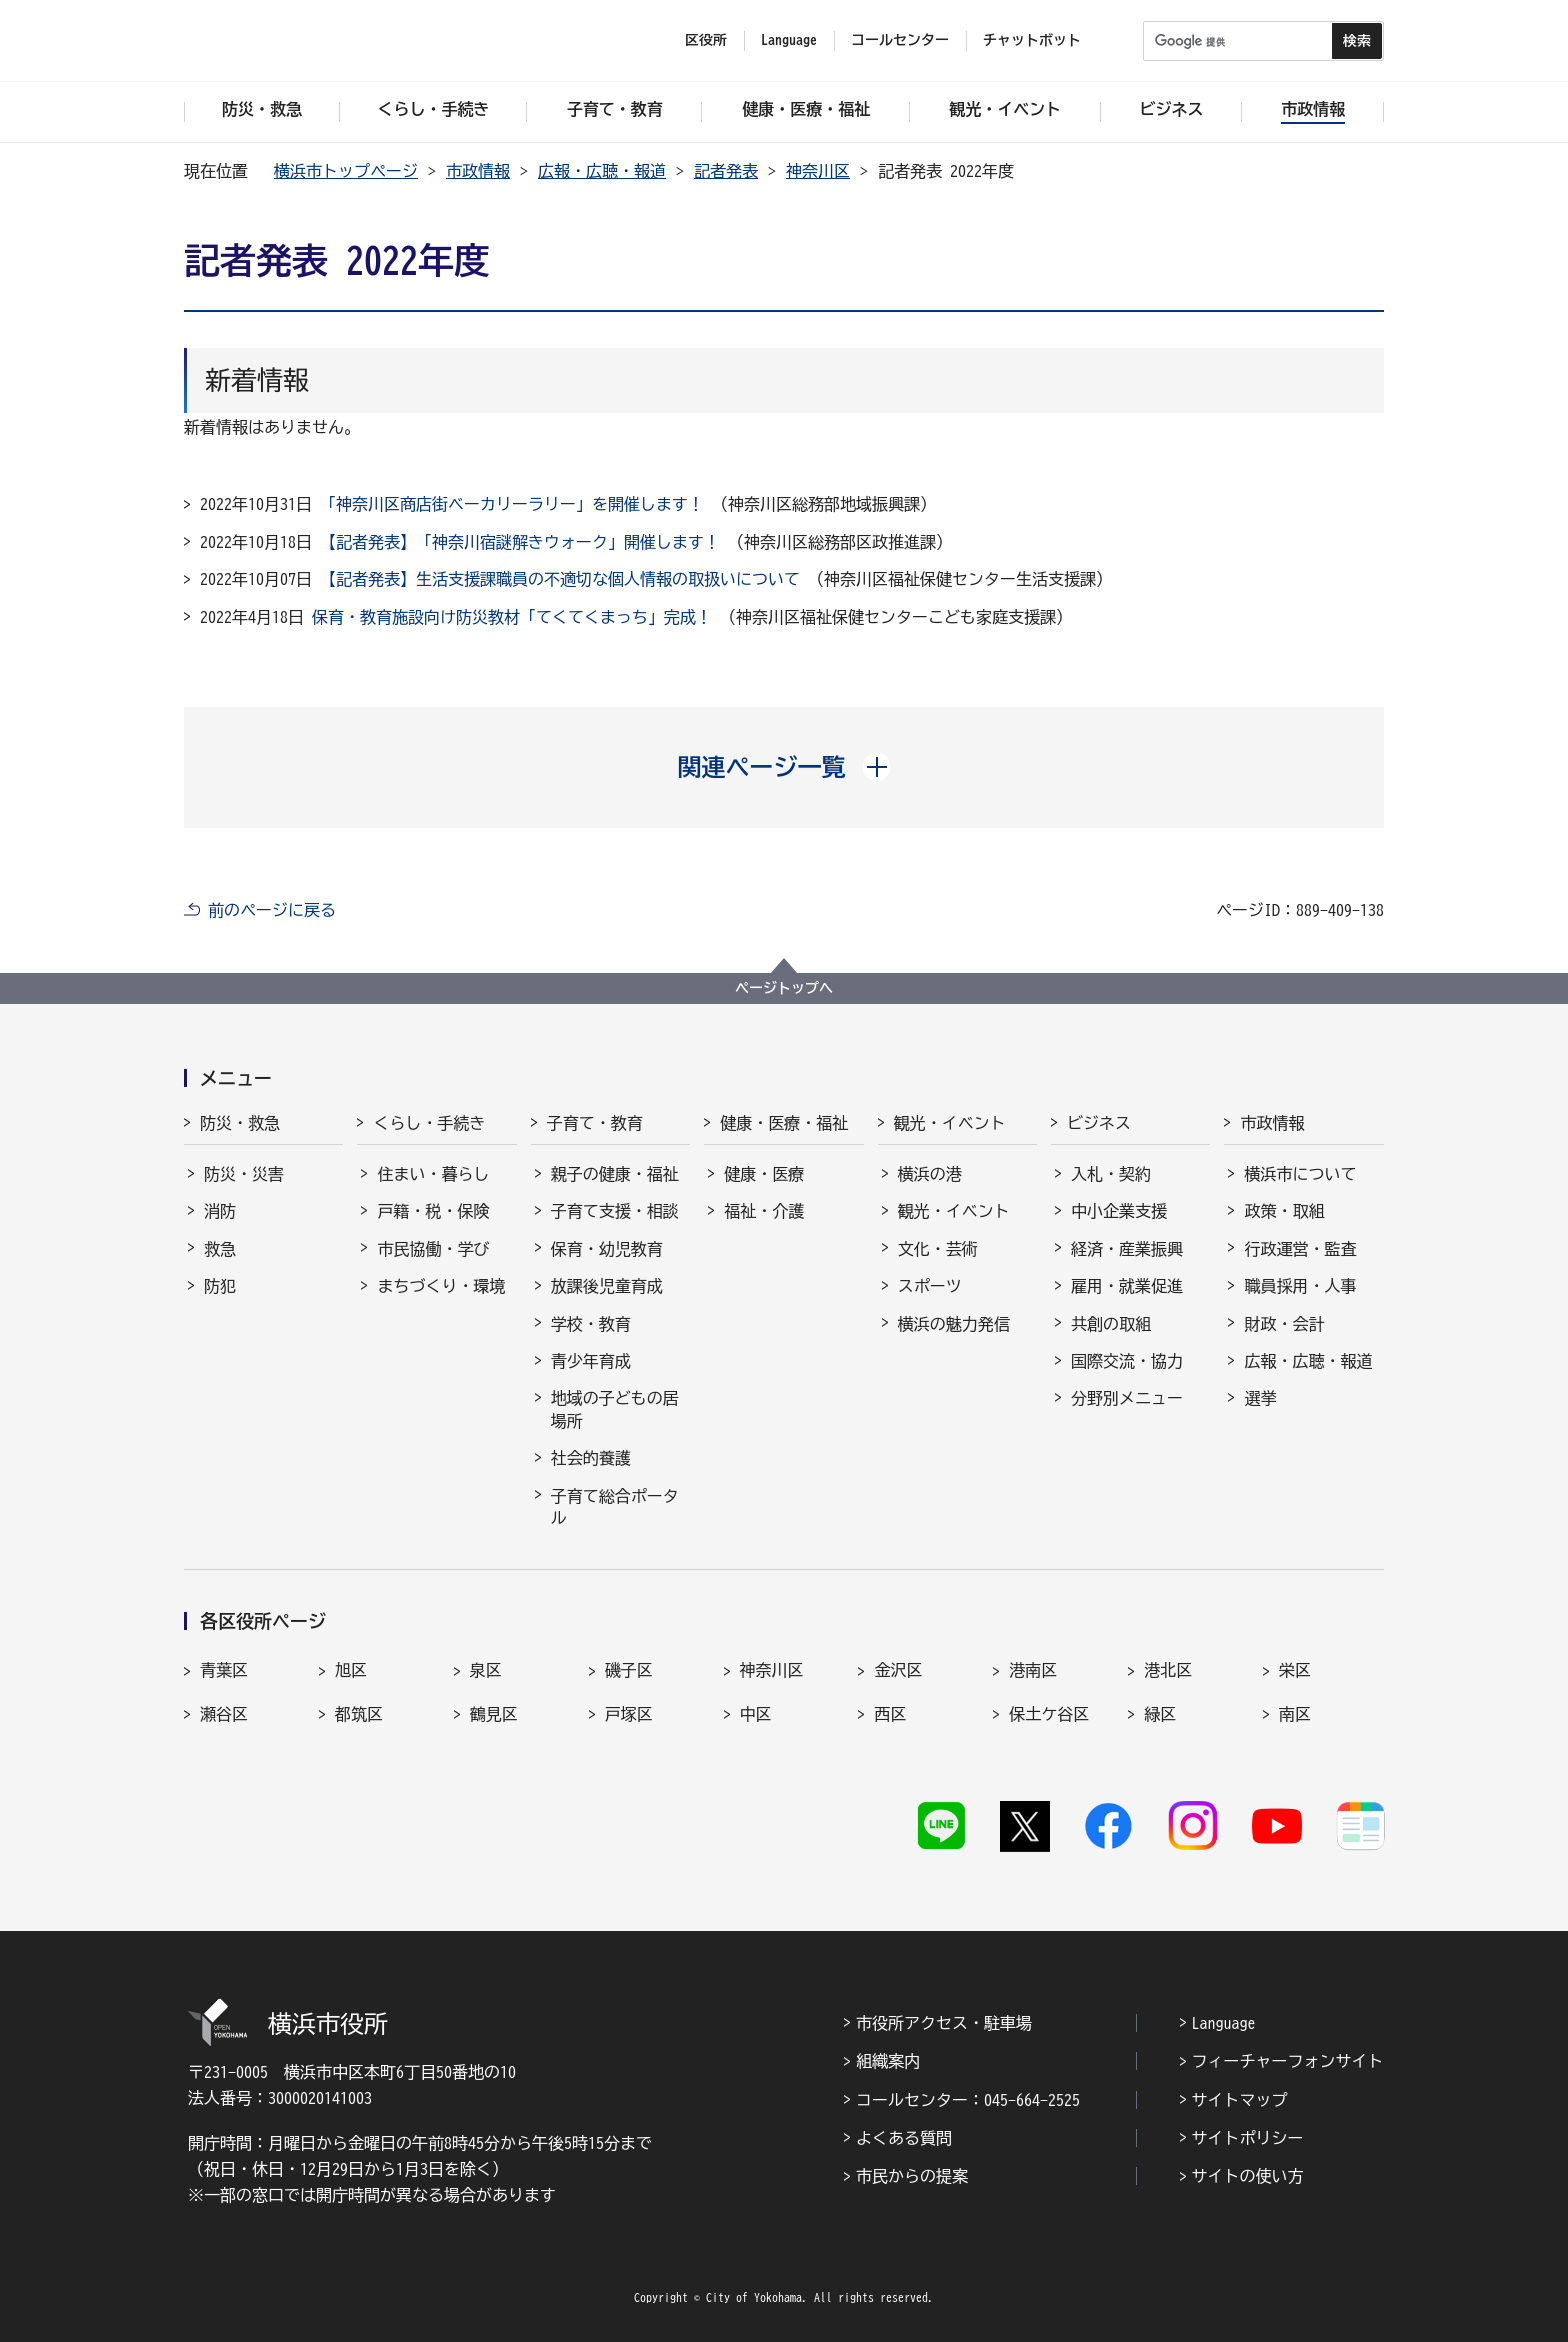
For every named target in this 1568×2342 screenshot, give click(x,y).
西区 (890, 1714)
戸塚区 (629, 1714)
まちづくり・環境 (441, 1286)
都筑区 (359, 1714)
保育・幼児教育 (607, 1249)
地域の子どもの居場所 (615, 1409)
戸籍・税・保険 (433, 1211)
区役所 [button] (706, 40)
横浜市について (1300, 1174)
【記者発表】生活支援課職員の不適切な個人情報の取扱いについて (560, 579)
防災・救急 (240, 1123)
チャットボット (1032, 40)
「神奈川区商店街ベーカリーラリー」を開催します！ (512, 504)
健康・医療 (764, 1174)
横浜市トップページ (346, 171)
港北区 (1168, 1670)
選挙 (1260, 1398)
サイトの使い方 (1248, 2176)
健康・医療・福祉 (784, 1123)
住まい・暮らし (433, 1174)
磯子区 (629, 1670)
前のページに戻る (272, 910)
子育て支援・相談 (615, 1211)
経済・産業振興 (1127, 1249)
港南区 (1033, 1670)
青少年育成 (591, 1361)
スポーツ (930, 1286)
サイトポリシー (1248, 2138)
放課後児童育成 (607, 1286)
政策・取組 (1284, 1211)
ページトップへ (784, 988)
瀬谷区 (224, 1714)
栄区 (1295, 1670)
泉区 (486, 1670)
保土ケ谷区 (1049, 1714)
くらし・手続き (429, 1123)
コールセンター (900, 40)
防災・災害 (244, 1174)
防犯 (220, 1286)
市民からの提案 (912, 2176)
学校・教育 (591, 1324)
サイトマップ (1240, 2100)
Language (1224, 2023)
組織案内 (888, 2061)
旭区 (351, 1670)
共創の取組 (1111, 1324)
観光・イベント (950, 1123)
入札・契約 (1111, 1174)
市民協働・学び (433, 1249)
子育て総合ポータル (615, 1507)
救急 (220, 1249)
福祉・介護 (764, 1211)
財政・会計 (1284, 1324)
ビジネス (1099, 1123)
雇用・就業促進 (1127, 1286)
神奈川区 (818, 171)
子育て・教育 (595, 1123)
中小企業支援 (1119, 1211)
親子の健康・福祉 (615, 1174)
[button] (784, 767)
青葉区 (224, 1670)
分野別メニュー (1127, 1398)
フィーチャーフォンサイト (1288, 2061)
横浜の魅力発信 (954, 1324)
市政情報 (478, 171)
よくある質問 (904, 2138)
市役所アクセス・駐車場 (944, 2023)
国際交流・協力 (1127, 1361)
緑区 (1160, 1714)
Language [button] (789, 40)
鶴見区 (494, 1714)
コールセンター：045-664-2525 (968, 2100)
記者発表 (726, 171)
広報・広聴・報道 (602, 171)
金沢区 (898, 1670)
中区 (756, 1714)
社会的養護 (591, 1458)
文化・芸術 (938, 1249)
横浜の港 (930, 1174)
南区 (1295, 1714)
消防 (220, 1211)
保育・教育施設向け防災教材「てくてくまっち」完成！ (512, 617)
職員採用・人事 (1300, 1286)
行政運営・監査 (1300, 1249)
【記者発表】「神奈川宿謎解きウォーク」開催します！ (520, 542)
